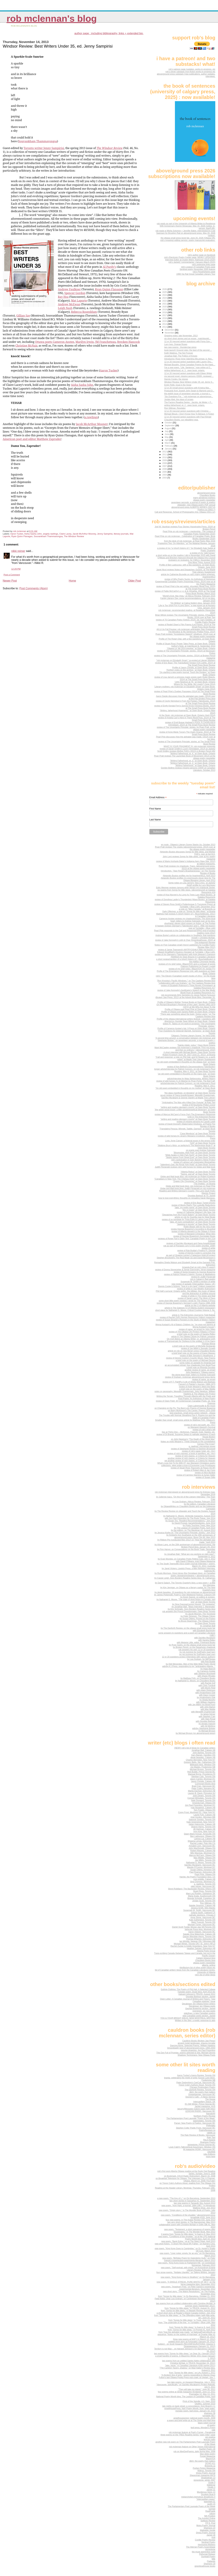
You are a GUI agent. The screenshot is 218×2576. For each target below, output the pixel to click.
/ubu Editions (209, 2154)
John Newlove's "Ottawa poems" (200, 1372)
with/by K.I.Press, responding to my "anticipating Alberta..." (188, 1666)
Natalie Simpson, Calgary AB (202, 1905)
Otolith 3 (211, 2487)
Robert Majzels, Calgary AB (202, 1850)
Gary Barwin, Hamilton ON (203, 1755)
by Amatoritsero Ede (206, 1697)
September (170, 425)
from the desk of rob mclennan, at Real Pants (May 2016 (189, 541)
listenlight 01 (209, 2501)
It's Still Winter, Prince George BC (200, 2104)
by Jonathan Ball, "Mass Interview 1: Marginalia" (193, 1607)
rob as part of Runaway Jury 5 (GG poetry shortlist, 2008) (189, 1246)
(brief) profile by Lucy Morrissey (201, 885)
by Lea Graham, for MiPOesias (201, 1659)
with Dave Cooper (207, 1695)
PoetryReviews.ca (207, 2130)
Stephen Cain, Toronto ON (203, 1776)
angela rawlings (50, 533)
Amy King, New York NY (204, 1831)
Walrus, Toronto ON (206, 2470)
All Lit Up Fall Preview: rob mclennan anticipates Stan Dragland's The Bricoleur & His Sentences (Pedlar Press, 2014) (186, 630)
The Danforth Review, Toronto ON (200, 2090)
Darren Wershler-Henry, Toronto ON (199, 1936)
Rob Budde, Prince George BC (201, 1772)
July (167, 431)
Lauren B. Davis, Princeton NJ (201, 1793)
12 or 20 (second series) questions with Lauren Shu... (188, 362)
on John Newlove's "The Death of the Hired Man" (193, 1439)
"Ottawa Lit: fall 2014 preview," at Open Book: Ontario (191, 648)
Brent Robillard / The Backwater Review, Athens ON (191, 1889)
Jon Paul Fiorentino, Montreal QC (200, 1805)
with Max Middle (208, 1709)
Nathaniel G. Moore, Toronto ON (200, 1862)
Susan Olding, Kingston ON (202, 1870)
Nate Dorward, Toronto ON (203, 1800)
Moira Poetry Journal (205, 2525)
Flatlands (211, 2561)
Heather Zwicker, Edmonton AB (201, 1948)
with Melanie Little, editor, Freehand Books (196, 1642)
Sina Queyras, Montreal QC (202, 1881)
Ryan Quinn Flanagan (109, 289)
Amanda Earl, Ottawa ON (203, 1803)
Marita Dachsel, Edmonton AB (201, 1791)
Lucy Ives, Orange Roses (175, 344)
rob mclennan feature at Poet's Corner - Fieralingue (192, 2432)
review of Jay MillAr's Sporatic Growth (198, 1348)
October (169, 422)
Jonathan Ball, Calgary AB (203, 1750)
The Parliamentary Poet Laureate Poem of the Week (191, 2506)
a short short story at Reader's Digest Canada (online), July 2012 (186, 2313)
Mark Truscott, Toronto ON (203, 1922)
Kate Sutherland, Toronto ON (202, 1920)
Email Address (158, 797)
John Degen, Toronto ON (204, 1795)
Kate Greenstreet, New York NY (200, 1822)
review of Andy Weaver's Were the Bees (197, 1386)
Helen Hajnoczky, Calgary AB (202, 1824)
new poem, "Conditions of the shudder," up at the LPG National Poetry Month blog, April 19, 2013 (186, 2237)
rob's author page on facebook (201, 255)
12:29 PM (16, 569)
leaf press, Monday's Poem (203, 2427)
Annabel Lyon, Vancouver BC (202, 1846)
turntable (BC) (209, 2415)
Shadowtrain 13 (208, 2478)
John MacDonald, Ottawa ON (202, 1848)
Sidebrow (211, 2485)
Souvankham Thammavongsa (38, 141)
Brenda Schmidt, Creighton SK (201, 1898)
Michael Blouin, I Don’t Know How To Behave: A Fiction (189, 414)
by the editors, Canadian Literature (199, 1504)
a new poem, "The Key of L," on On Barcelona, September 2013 (186, 2198)
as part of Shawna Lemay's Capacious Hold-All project (190, 1255)
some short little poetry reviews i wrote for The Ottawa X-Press (187, 1301)
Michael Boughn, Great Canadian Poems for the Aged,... (189, 364)
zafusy (212, 2513)
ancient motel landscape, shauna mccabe (196, 2043)
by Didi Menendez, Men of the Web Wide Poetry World (190, 1664)
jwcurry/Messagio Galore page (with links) (196, 2109)
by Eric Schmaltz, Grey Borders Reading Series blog (191, 1609)
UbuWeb (211, 2152)
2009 (164, 460)
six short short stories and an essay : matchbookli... (187, 338)
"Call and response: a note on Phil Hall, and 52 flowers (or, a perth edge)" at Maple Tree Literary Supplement (185, 1058)
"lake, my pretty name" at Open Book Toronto (194, 1207)
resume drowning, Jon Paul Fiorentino (198, 2050)
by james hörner (208, 1714)
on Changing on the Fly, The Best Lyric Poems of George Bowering (184, 1408)
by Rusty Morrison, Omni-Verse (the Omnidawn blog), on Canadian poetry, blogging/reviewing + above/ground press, (185, 1574)
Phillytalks (210, 2125)
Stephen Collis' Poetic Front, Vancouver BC (195, 2128)
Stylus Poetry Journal (205, 2473)
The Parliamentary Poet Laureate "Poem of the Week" (190, 2118)
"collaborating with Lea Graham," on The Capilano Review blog (186, 983)
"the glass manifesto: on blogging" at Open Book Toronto (189, 1093)
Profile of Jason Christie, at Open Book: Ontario (193, 667)
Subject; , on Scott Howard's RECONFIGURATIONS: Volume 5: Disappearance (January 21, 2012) (186, 2345)
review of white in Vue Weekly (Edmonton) (196, 1289)
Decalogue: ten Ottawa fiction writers (198, 2004)
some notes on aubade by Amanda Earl (197, 1363)
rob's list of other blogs (205, 1975)
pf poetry (211, 2425)
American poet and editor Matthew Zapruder (32, 439)
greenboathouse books (204, 2566)
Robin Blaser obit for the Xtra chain (199, 1226)
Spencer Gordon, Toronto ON (202, 1819)
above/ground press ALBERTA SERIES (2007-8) (193, 507)
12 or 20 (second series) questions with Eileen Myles (188, 373)
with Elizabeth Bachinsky (204, 1630)
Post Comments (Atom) (33, 588)
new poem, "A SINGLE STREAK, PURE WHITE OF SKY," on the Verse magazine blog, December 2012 (186, 2283)
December (170, 330)
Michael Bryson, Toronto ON (202, 1769)
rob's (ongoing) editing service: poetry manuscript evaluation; (187, 240)
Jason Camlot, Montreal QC (202, 1779)
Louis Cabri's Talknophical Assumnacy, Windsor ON (192, 2147)
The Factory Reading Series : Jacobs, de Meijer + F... (188, 402)
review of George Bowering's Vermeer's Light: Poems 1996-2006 (186, 1303)
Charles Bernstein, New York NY (200, 1760)
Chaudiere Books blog (205, 1960)
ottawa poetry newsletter (204, 500)
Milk (213, 2559)
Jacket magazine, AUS (205, 2106)
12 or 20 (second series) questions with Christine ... (187, 411)
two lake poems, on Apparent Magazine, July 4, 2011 (191, 2382)
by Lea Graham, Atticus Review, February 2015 (194, 1501)
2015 (164, 321)
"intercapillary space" (205, 2499)
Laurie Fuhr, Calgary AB (204, 1815)
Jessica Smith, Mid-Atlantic (203, 1908)
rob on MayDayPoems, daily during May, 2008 (194, 2451)
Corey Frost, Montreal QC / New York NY (196, 1812)
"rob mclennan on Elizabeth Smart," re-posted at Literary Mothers (185, 660)
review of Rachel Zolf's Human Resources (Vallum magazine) (187, 1317)
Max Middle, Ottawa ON (204, 1858)
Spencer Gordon (74, 293)
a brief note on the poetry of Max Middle (197, 1389)
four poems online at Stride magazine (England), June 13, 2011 (186, 2392)
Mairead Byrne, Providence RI (201, 1774)
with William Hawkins (205, 1702)
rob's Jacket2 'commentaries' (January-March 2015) (191, 262)
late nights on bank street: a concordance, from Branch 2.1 (188, 2406)
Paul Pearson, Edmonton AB (202, 1872)
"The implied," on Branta (204, 1184)
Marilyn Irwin (84, 342)
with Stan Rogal (208, 1719)
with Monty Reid (208, 1688)
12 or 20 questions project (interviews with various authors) (188, 1657)
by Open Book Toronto (205, 1623)
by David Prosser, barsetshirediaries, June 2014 (193, 1523)
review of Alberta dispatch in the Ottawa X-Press (193, 1231)
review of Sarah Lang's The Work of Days (196, 1298)
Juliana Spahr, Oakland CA (203, 1912)
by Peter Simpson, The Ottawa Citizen (198, 1616)
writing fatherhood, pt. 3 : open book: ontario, (184, 370)
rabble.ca (211, 2133)
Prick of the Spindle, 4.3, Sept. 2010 (199, 2401)
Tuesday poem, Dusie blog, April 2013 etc (196, 1992)
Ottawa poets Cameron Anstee (54, 342)
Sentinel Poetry (208, 2542)
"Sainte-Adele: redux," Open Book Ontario (196, 1045)
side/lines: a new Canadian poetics (199, 2013)
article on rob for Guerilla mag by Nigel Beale (195, 1217)
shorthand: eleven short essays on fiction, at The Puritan (189, 923)
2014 (164, 324)
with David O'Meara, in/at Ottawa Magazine (195, 1561)
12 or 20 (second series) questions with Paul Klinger (187, 417)
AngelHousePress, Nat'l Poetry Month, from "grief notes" (189, 2408)
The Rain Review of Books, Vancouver (197, 2135)
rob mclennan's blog (51, 18)
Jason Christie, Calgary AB (203, 1781)
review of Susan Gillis (205, 1477)
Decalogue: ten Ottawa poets (202, 2006)
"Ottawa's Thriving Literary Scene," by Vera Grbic (193, 1035)
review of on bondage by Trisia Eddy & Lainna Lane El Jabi (188, 1219)
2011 (164, 454)
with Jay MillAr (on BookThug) (201, 1704)
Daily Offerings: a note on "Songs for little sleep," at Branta (188, 911)
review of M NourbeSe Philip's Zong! (198, 1105)
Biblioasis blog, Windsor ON (202, 1764)
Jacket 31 (211, 2490)
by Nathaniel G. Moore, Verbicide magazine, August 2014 (189, 1516)
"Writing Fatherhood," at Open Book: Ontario (195, 765)
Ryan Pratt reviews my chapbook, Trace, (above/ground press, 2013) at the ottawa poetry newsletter (187, 867)
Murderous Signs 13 (206, 2492)
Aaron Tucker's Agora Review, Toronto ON (196, 2075)
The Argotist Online (206, 2518)
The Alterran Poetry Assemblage (200, 2547)
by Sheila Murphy (207, 1700)
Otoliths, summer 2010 (205, 2404)
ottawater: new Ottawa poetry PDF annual (196, 505)
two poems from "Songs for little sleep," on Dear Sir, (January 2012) (184, 2353)
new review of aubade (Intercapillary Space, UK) (193, 1284)
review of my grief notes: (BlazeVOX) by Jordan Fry (192, 969)
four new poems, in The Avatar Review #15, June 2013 (190, 2220)
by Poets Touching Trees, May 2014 (199, 1525)
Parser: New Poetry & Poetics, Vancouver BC (194, 2123)
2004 (164, 475)
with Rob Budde (208, 1661)
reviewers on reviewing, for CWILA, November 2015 (191, 560)
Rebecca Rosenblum (84, 312)
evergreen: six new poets (204, 2011)
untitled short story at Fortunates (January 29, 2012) (191, 2341)
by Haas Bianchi (207, 1669)
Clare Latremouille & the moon (201, 1406)
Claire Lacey (65, 533)
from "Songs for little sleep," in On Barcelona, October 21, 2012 (186, 2296)
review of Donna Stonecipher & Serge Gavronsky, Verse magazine (185, 1269)
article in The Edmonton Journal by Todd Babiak (193, 1315)
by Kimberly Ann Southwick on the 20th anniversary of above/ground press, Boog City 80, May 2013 (190, 1536)
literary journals (121, 533)
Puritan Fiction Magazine (204, 2468)
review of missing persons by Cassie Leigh (196, 1121)
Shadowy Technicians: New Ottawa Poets (196, 2055)
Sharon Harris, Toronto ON (203, 1827)
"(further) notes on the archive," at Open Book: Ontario (190, 670)
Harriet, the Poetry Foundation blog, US (197, 1877)
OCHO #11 (210, 2463)
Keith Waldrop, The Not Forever (178, 353)
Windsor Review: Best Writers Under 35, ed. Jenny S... (189, 382)
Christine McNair (26, 345)
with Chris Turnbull (206, 1685)
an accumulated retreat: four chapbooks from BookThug (190, 1365)
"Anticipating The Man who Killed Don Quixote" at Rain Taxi (188, 1102)
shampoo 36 (209, 2413)
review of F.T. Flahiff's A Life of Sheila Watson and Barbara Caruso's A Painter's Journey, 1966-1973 (188, 1383)
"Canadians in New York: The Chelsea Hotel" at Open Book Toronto (184, 1179)
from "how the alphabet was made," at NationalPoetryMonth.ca (187, 2332)
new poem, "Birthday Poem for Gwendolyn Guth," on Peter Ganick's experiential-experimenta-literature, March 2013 (188, 2259)
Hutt (213, 2537)
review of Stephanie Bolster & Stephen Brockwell (193, 1449)
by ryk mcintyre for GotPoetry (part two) (197, 1652)
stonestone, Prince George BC (201, 2144)
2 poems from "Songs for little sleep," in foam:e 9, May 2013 (188, 2234)
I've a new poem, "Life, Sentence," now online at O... (188, 367)
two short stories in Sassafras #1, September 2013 (192, 2201)
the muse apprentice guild (203, 2552)
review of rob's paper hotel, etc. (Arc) (198, 1451)
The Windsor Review (74, 536)
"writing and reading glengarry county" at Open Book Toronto (187, 1107)
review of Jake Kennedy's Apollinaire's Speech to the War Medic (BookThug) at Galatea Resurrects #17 (186, 991)
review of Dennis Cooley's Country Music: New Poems (190, 1358)
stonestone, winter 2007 (204, 2480)
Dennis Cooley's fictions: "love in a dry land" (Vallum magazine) (186, 1286)
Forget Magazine (207, 2456)
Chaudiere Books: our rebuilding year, (181, 420)
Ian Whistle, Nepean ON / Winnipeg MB (197, 1941)
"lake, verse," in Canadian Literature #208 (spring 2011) (190, 2365)
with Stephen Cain (207, 1716)
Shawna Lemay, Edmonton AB (201, 1841)
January (169, 449)
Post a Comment (12, 574)
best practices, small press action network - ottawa (192, 1413)
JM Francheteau (105, 342)
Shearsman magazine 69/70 (202, 2475)
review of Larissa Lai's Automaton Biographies (194, 1162)
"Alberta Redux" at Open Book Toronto (198, 1172)
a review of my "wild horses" (202, 553)
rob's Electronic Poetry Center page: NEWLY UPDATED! (189, 257)
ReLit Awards (209, 2140)
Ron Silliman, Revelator (174, 408)
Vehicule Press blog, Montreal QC (200, 1929)
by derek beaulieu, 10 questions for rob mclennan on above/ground (185, 1592)
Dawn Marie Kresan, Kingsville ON (199, 1834)
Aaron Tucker (109, 370)
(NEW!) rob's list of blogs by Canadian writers (194, 1748)
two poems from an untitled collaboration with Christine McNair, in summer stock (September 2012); (185, 2304)
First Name (155, 808)
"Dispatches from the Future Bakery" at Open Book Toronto (188, 1215)
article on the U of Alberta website (200, 1305)
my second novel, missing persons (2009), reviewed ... (188, 376)
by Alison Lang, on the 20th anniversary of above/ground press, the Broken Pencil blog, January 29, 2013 (185, 1545)
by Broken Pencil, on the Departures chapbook (194, 1647)
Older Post (134, 580)
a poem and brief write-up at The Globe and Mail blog (191, 2420)
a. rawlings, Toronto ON (204, 1884)
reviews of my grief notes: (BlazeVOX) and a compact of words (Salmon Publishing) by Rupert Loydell (187, 965)
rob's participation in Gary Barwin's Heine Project (193, 1160)
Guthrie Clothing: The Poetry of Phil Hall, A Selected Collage (188, 1989)
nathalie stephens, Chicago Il (202, 1915)
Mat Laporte (79, 300)
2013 (164, 327)
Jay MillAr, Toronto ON (205, 1860)
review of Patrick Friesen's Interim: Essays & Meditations (189, 1274)
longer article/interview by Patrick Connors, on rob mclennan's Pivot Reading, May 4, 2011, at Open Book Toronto (184, 1070)
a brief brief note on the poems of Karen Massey (193, 1353)
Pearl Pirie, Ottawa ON (205, 1874)
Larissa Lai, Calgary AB (204, 1838)
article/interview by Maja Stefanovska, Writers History (191, 1078)
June (167, 434)
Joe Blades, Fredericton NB (202, 1767)
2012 (164, 451)
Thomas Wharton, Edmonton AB (200, 1939)
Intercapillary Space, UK (204, 2101)
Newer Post (10, 580)
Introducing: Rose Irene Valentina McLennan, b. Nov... (188, 359)
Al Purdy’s (109, 267)
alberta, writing (208, 1965)
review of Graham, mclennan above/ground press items (190, 1377)
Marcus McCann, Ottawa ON (202, 1855)
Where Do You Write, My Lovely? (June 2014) (194, 684)
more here (210, 2156)
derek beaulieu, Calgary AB (203, 1757)
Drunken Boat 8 (208, 2494)
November (170, 333)
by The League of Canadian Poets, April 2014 (194, 1528)
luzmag (212, 2509)
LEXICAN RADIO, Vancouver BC (200, 2111)
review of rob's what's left (204, 1429)
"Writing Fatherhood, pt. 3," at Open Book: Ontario (192, 761)
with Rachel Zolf (208, 1683)
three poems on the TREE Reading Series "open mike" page (188, 2435)
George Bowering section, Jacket (200, 2008)
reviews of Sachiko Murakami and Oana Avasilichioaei (190, 1243)
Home (72, 580)
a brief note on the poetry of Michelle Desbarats (193, 1346)
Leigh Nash (65, 308)
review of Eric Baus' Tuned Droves (199, 1203)
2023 (164, 298)
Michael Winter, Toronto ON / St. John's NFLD (194, 1944)
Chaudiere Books (207, 495)
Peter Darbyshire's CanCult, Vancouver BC (195, 2082)
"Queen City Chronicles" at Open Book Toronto (194, 1181)
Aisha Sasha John (82, 385)
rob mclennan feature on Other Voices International (192, 2447)
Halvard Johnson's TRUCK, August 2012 (196, 1994)
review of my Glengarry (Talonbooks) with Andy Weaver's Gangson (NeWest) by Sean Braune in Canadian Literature (185, 955)
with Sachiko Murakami (204, 1638)
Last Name (155, 819)
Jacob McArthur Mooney (92, 424)
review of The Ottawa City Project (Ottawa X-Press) (192, 1332)
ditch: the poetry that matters (202, 2092)
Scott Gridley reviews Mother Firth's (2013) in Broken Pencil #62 (186, 751)
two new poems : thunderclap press (180, 347)
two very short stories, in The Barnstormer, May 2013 (191, 2222)
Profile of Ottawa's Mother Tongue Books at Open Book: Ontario (186, 1002)
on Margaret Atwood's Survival (201, 1427)
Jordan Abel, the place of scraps (178, 399)
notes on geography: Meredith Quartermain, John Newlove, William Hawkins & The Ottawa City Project (184, 1392)
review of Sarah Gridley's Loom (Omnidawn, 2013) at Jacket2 (187, 749)
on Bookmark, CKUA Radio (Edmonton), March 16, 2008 (189, 2176)
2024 (164, 295)
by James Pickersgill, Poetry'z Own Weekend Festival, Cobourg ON (184, 1595)
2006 (164, 469)
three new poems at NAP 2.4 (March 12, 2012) (194, 2339)
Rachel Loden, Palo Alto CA (202, 1843)
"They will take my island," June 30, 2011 (196, 2389)
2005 (164, 472)
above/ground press (206, 493)
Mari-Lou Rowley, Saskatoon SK (200, 1893)
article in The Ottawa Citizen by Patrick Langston (193, 1336)
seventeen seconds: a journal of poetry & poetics (193, 502)
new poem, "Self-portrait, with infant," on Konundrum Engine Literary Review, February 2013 (188, 2268)
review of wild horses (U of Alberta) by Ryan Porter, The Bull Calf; (185, 1081)
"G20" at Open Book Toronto (202, 1143)
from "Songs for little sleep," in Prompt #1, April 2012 (191, 2330)
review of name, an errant (203, 1379)
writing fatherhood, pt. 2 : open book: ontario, (184, 405)
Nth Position (209, 2516)
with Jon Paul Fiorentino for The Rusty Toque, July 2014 (190, 1518)
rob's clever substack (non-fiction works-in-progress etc (190, 71)
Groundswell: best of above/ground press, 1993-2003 (191, 2048)
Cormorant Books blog (205, 1784)
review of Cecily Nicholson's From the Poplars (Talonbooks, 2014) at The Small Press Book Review (185, 702)
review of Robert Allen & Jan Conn (199, 1470)
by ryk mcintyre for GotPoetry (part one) (197, 1654)
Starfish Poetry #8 (207, 2449)
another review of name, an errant (200, 1370)
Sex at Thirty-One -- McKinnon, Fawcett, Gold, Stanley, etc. (188, 1432)
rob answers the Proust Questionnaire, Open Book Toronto (188, 1611)
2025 (164, 292)
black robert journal (206, 2423)
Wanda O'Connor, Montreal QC (201, 1867)
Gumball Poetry (208, 2556)
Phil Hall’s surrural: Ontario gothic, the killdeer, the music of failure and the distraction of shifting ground (185, 1292)
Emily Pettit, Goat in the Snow (177, 385)
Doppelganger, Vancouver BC (201, 2094)
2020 (164, 306)
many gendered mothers (204, 498)
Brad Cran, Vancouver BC (203, 1786)
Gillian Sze (23, 315)
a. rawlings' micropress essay (202, 1446)
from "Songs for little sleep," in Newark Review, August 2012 (188, 2310)
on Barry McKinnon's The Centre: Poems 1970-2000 (191, 1410)
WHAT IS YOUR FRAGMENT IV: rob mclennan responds (189, 746)
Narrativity (210, 2113)
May (167, 437)
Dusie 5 (211, 2482)
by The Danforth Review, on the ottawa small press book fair (188, 1628)
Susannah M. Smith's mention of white (198, 1281)
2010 (164, 457)
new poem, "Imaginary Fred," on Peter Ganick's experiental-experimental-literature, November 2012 (188, 2288)
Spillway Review (207, 2521)
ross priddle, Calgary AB (204, 1879)
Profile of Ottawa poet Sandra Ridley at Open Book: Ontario (188, 1012)
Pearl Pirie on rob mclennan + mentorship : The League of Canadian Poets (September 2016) (189, 532)
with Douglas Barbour (205, 1721)
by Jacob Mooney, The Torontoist (200, 1614)
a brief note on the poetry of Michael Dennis (195, 1360)
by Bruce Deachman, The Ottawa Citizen (196, 1621)
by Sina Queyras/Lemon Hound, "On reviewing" (193, 1604)
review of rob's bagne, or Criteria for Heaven (195, 1456)
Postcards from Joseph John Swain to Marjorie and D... (189, 391)
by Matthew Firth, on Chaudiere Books (198, 1678)
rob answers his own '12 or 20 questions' (196, 1649)
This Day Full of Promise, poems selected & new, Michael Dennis (185, 2053)
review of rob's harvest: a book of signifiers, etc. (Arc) (191, 1453)
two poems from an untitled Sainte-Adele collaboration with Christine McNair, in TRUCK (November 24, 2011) (188, 2362)
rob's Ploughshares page (204, 272)
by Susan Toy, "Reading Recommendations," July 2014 (190, 1521)
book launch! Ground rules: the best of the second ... (188, 350)
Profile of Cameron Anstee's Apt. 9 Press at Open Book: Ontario (186, 1028)
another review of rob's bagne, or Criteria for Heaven (191, 1458)
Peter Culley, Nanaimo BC (203, 1788)
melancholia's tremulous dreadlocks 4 (198, 2497)
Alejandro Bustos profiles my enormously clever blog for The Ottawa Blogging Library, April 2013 (188, 879)
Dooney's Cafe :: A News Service (200, 2097)
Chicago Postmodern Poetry (202, 2087)
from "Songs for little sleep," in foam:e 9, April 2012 (192, 2327)
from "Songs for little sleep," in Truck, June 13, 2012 (191, 2320)
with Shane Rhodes (206, 1676)
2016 (164, 318)
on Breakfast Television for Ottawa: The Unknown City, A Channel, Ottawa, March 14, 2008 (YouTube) (185, 2179)
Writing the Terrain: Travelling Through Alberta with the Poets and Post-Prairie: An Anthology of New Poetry (185, 1397)
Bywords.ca (210, 2466)
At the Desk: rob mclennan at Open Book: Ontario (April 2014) (187, 715)
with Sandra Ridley (206, 1640)
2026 (164, 289)
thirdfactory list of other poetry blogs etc (197, 1967)
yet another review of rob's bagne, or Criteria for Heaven (190, 1461)
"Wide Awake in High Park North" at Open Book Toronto (190, 1155)
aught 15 (211, 2504)
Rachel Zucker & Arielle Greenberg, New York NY (192, 1946)
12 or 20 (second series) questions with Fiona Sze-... (188, 341)
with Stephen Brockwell (204, 1673)
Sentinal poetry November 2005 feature (197, 269)
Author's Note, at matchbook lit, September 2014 (193, 646)
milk (213, 2430)
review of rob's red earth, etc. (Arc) (199, 1425)
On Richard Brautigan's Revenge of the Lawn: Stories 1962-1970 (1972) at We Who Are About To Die (186, 1005)
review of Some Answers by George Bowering (194, 1272)
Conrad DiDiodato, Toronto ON (201, 1798)
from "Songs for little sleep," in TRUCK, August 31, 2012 (190, 2308)
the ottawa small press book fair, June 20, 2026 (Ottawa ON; (188, 238)
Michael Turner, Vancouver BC (201, 1924)
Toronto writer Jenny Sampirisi (44, 148)
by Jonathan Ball (207, 1626)
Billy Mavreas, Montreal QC (202, 1853)
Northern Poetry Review (204, 2116)
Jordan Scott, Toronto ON (203, 1901)
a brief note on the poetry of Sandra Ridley (196, 1334)
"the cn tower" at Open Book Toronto (198, 1210)
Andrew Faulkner (69, 289)
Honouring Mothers (206, 2544)
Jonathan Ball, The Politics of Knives (180, 356)
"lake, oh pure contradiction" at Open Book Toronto (192, 1222)
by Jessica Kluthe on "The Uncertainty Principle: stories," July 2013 (185, 1532)
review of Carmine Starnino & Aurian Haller (195, 1475)
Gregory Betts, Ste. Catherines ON (199, 1762)
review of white (208, 1248)
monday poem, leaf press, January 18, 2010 (195, 2411)
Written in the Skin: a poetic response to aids (195, 2020)
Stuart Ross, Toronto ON (204, 1891)
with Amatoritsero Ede (205, 1692)
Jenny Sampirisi (104, 533)
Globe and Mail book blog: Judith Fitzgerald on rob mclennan (187, 1188)
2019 (164, 309)
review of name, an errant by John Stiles (197, 1329)
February (169, 446)
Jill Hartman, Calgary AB (204, 1829)
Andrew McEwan (69, 304)
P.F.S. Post (210, 2523)
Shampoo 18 (209, 2564)
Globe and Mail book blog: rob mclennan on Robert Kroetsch (187, 1176)
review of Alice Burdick (205, 1472)
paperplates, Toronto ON (204, 2121)
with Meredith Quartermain (203, 1712)
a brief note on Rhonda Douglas (200, 1367)
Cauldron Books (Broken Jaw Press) (198, 2041)
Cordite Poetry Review (205, 2540)
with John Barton (207, 1707)
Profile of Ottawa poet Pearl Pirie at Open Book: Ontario (190, 1009)
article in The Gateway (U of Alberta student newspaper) (190, 1308)
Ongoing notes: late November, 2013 (180, 335)
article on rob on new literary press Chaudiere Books (191, 1351)
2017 (164, 315)
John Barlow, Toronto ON (204, 1753)
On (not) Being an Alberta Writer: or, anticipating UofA (191, 1339)
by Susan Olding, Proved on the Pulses (197, 1618)
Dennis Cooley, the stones (176, 379)
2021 (164, 304)
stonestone (210, 2549)
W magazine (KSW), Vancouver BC (199, 2149)
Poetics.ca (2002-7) (206, 509)
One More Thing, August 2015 (201, 562)
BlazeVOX (210, 2458)
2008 (164, 463)
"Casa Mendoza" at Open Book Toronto (197, 1133)
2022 (164, 301)
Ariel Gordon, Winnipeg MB (203, 1817)
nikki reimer (18, 551)
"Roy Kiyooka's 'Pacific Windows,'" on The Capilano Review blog (186, 981)
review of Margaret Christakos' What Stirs (196, 1234)
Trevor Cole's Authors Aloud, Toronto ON (196, 2085)
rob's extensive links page (203, 264)
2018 (164, 312)
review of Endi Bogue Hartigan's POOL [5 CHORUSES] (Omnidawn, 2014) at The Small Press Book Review (190, 723)
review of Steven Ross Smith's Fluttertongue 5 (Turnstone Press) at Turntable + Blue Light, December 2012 (184, 905)
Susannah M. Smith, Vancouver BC (199, 1910)
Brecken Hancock (128, 342)
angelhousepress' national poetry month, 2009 (194, 2418)
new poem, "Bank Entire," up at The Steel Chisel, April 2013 (188, 2241)
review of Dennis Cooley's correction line (196, 1253)
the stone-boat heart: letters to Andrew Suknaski (193, 1375)
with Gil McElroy (208, 1726)
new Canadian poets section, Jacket (199, 2016)
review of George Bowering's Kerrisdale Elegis (194, 1236)
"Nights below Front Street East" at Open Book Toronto (190, 1157)
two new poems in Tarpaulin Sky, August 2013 (194, 2203)
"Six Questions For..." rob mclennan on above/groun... (188, 396)
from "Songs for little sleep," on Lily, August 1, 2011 (192, 2372)
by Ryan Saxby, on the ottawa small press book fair (192, 1645)
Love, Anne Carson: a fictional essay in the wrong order (190, 1141)
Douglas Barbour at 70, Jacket (201, 1195)
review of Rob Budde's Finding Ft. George (196, 1250)
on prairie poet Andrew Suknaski (200, 1150)
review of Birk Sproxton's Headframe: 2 (197, 1355)
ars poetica (210, 2437)
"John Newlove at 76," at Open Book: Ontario (194, 682)
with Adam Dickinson (205, 1690)
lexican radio (209, 2439)
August (168, 428)
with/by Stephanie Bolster (203, 1728)
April (167, 440)
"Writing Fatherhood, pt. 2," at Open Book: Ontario (192, 763)
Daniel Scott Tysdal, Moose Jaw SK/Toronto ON (193, 1927)
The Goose (210, 2099)
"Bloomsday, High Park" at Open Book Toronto (194, 1152)
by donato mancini (207, 1724)
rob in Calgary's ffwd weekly (202, 1279)
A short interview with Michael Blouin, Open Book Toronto (189, 1052)
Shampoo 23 (209, 2528)
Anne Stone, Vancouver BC (202, 1917)
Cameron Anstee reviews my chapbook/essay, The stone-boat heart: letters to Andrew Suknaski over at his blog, (187, 919)
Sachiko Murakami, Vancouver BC (199, 1865)
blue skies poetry (207, 2454)
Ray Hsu (63, 297)
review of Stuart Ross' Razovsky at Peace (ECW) (193, 1468)
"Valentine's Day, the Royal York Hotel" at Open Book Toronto (187, 1164)
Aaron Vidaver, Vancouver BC (201, 1932)
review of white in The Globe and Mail (198, 1296)
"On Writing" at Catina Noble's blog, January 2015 (192, 603)
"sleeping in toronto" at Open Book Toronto (196, 1224)
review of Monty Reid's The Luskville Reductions (193, 1205)
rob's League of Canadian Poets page (198, 267)
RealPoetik (210, 2511)
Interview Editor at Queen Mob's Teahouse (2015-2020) (190, 260)
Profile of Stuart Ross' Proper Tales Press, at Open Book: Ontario (185, 644)
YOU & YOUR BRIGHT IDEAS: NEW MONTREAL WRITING (187, 2018)
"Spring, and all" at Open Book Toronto (197, 1174)
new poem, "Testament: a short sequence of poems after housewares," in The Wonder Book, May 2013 (189, 2230)
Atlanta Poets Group (206, 1951)
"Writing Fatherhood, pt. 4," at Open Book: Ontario (192, 753)
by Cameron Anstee (206, 1671)
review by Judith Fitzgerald (203, 1277)
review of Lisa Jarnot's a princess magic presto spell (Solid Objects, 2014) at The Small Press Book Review (184, 678)
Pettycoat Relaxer (207, 2554)
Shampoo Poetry (207, 2142)
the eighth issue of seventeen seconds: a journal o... (187, 393)
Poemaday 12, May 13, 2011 (202, 2394)
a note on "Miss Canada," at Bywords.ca (197, 909)
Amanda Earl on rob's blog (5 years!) (198, 1267)
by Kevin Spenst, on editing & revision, (197, 1597)
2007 (164, 466)
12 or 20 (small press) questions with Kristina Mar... (187, 388)
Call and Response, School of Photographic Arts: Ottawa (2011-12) (185, 512)
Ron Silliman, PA (207, 1903)
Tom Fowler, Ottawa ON (204, 1810)
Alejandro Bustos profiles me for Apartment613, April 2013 (189, 875)
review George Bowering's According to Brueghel (193, 1229)
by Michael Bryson (207, 1731)
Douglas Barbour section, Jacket (200, 1996)
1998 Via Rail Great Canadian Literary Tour (195, 274)
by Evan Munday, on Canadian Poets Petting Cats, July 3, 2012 (186, 1559)
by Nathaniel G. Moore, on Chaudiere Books (195, 1681)
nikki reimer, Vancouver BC (203, 1886)
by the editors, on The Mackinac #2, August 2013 (193, 1530)
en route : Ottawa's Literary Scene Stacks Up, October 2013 (188, 844)
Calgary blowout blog (205, 1958)
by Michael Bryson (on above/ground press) (195, 1733)
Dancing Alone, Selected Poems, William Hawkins (192, 2045)
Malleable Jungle (207, 2530)
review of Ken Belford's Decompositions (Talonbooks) (191, 1067)
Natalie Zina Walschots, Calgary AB (199, 1934)
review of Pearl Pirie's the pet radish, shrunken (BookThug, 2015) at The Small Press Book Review (185, 587)
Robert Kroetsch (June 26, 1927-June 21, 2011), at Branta (188, 1055)
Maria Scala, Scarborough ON (201, 1896)
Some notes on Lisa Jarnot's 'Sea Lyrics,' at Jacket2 (191, 883)
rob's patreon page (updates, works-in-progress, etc (192, 69)
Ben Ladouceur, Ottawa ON (202, 1836)
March (168, 443)
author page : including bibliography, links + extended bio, (109, 33)
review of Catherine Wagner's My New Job (196, 1212)
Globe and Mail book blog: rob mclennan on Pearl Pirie (190, 1186)
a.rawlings (91, 417)
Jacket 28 (211, 2535)
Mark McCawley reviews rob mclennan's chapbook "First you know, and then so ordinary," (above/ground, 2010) (184, 1048)
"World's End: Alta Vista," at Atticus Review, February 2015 (188, 596)
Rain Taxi (211, 2137)
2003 (164, 478)
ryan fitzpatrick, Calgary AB (203, 1807)
